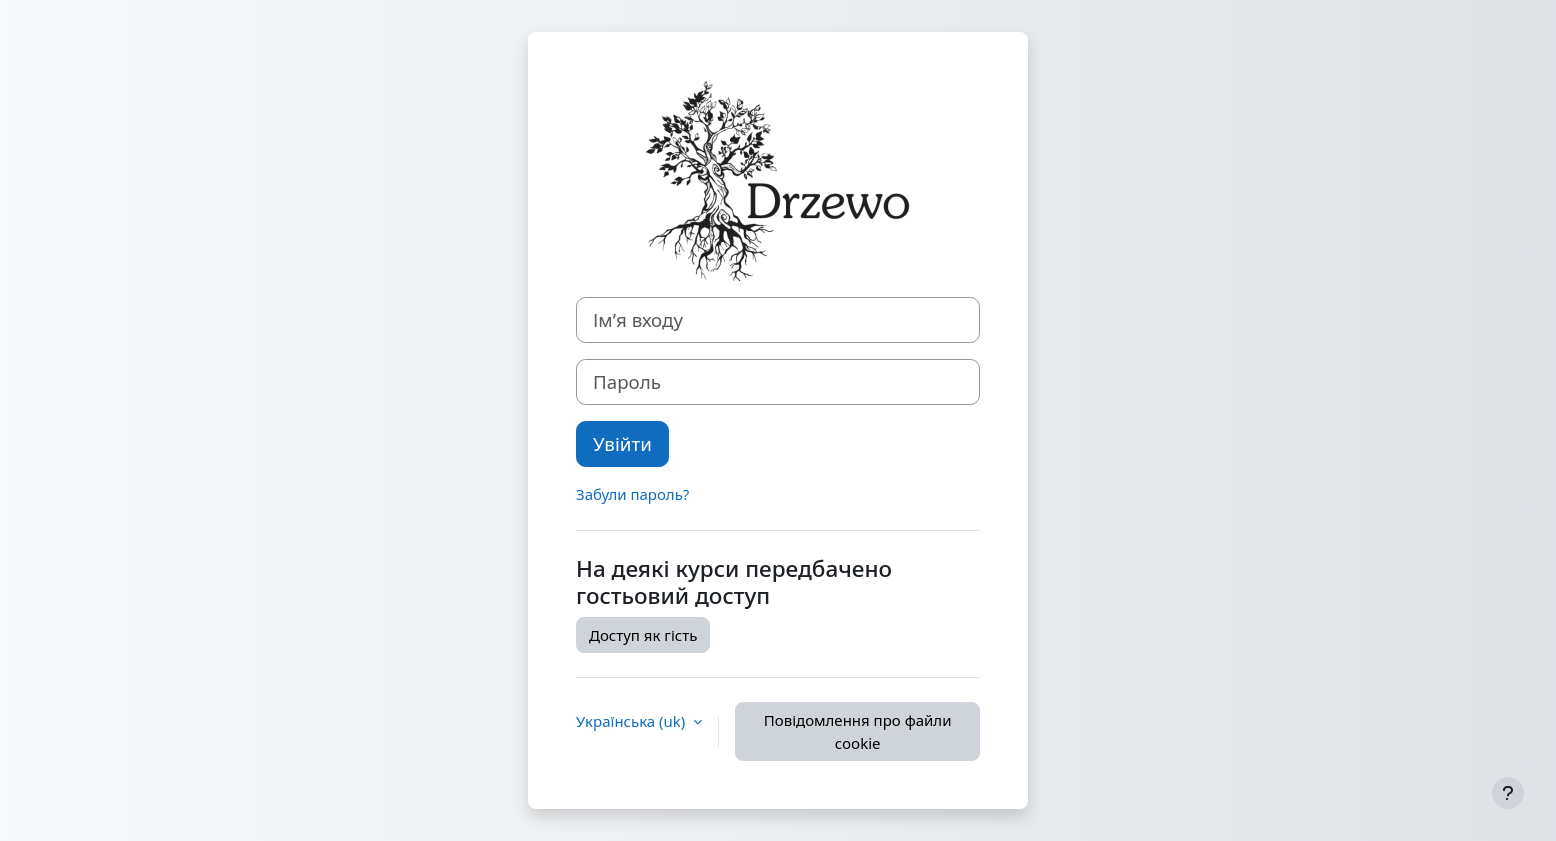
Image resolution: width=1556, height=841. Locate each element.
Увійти (622, 443)
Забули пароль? (632, 494)
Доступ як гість (643, 635)
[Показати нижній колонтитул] (1508, 793)
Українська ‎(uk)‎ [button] (632, 721)
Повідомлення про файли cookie (858, 731)
